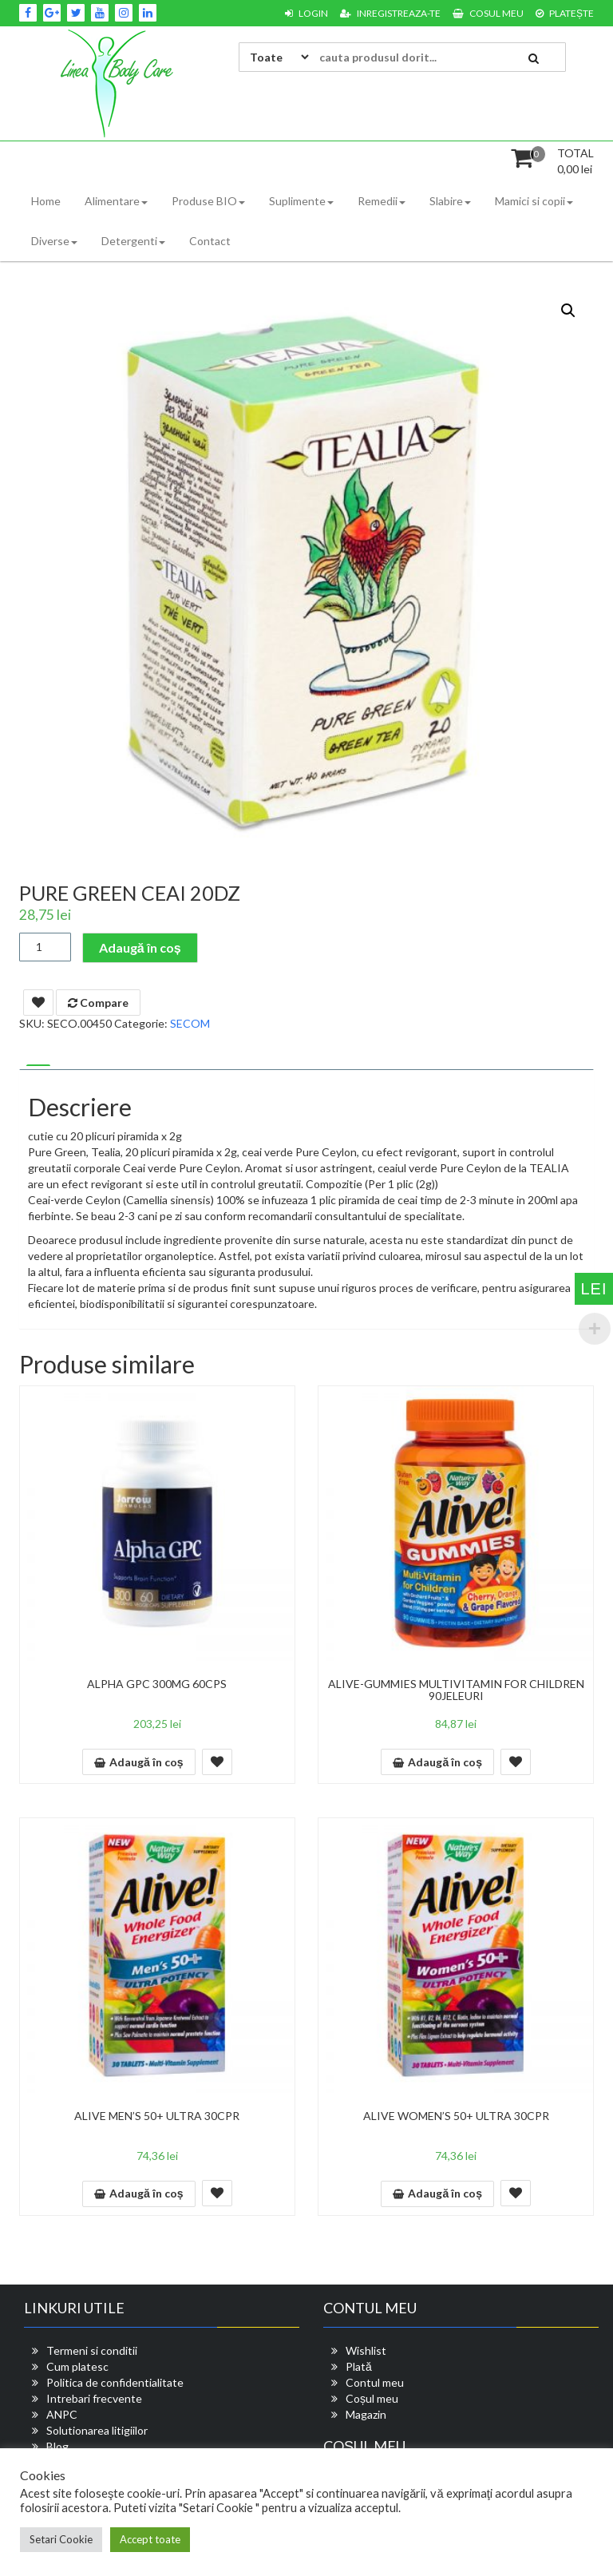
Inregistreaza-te (390, 13)
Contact (210, 241)
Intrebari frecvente (94, 2398)
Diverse (54, 241)
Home (46, 201)
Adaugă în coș (140, 947)
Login (306, 13)
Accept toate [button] (150, 2539)
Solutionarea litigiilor (97, 2430)
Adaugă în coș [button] (146, 1762)
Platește (565, 13)
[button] (568, 310)
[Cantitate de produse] (45, 947)
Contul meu (375, 2382)
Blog (57, 2446)
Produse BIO (208, 201)
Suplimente (301, 201)
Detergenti (133, 241)
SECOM (190, 1023)
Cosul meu (488, 13)
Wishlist (366, 2350)
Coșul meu (372, 2398)
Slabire (450, 201)
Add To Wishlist (38, 1002)
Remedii (381, 201)
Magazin (366, 2414)
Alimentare (116, 201)
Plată (359, 2366)
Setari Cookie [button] (61, 2539)
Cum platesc (77, 2366)
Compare (98, 1002)
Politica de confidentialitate (115, 2382)
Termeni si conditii (91, 2350)
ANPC (61, 2414)
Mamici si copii (534, 201)
